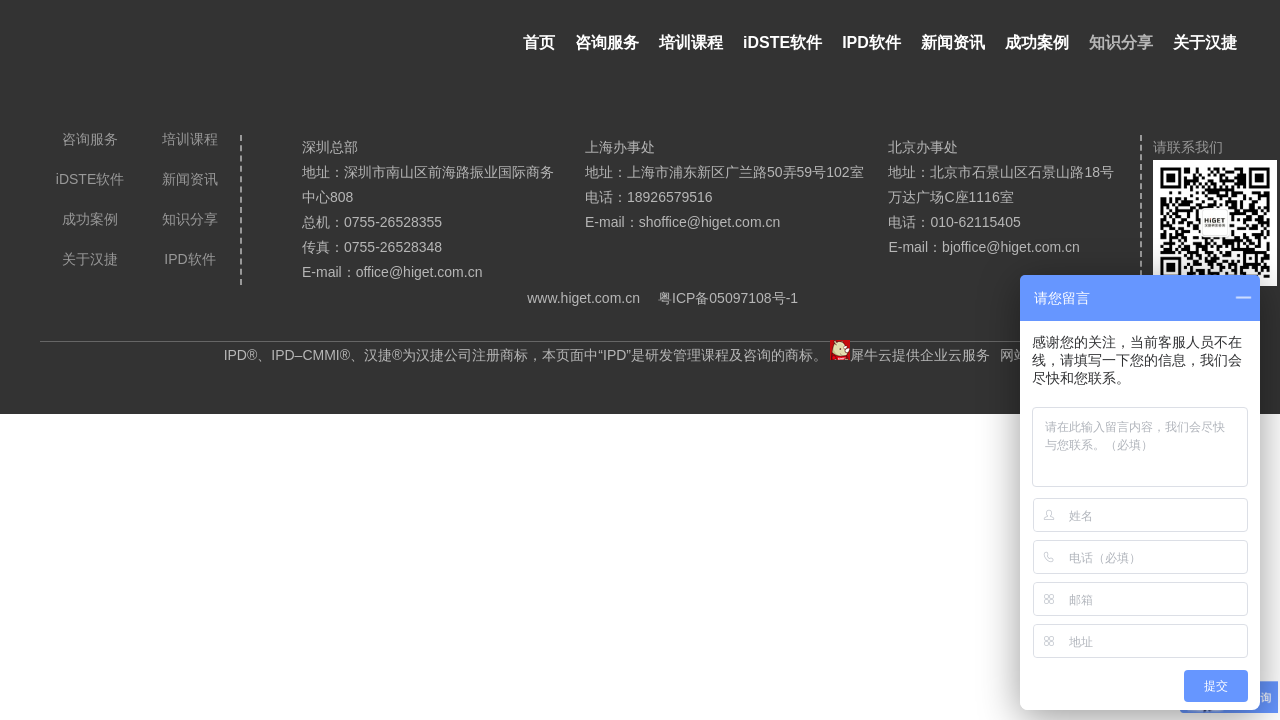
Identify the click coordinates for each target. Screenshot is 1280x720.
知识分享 (1121, 42)
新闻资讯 (953, 42)
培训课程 (691, 42)
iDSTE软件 (782, 42)
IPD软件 (871, 42)
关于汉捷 (1205, 42)
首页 (539, 42)
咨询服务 (607, 42)
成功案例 (1037, 42)
